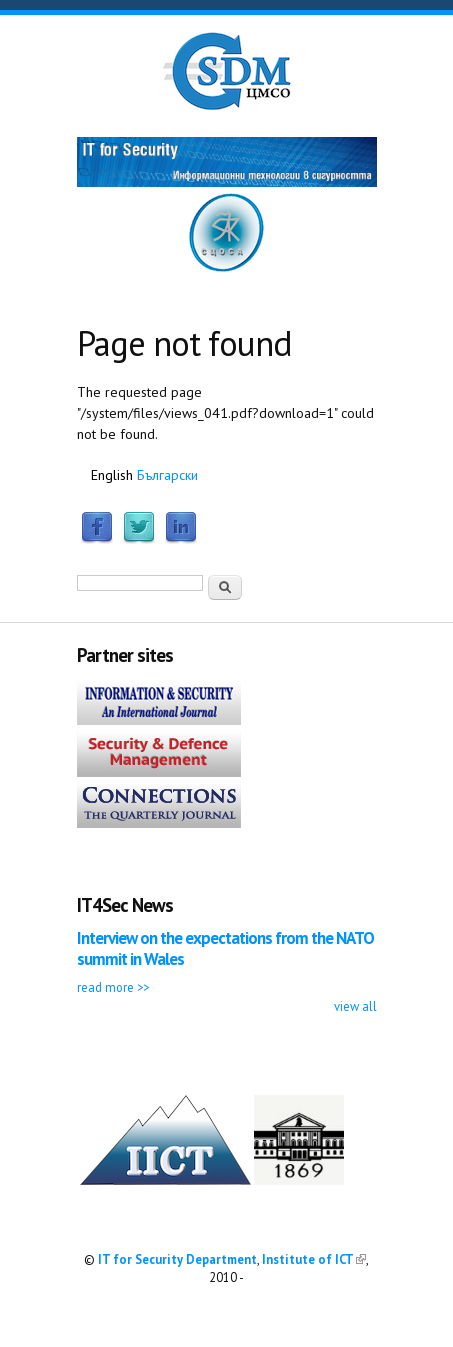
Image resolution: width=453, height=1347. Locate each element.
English (112, 475)
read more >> (113, 987)
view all (355, 1006)
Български (167, 475)
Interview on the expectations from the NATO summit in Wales (225, 948)
